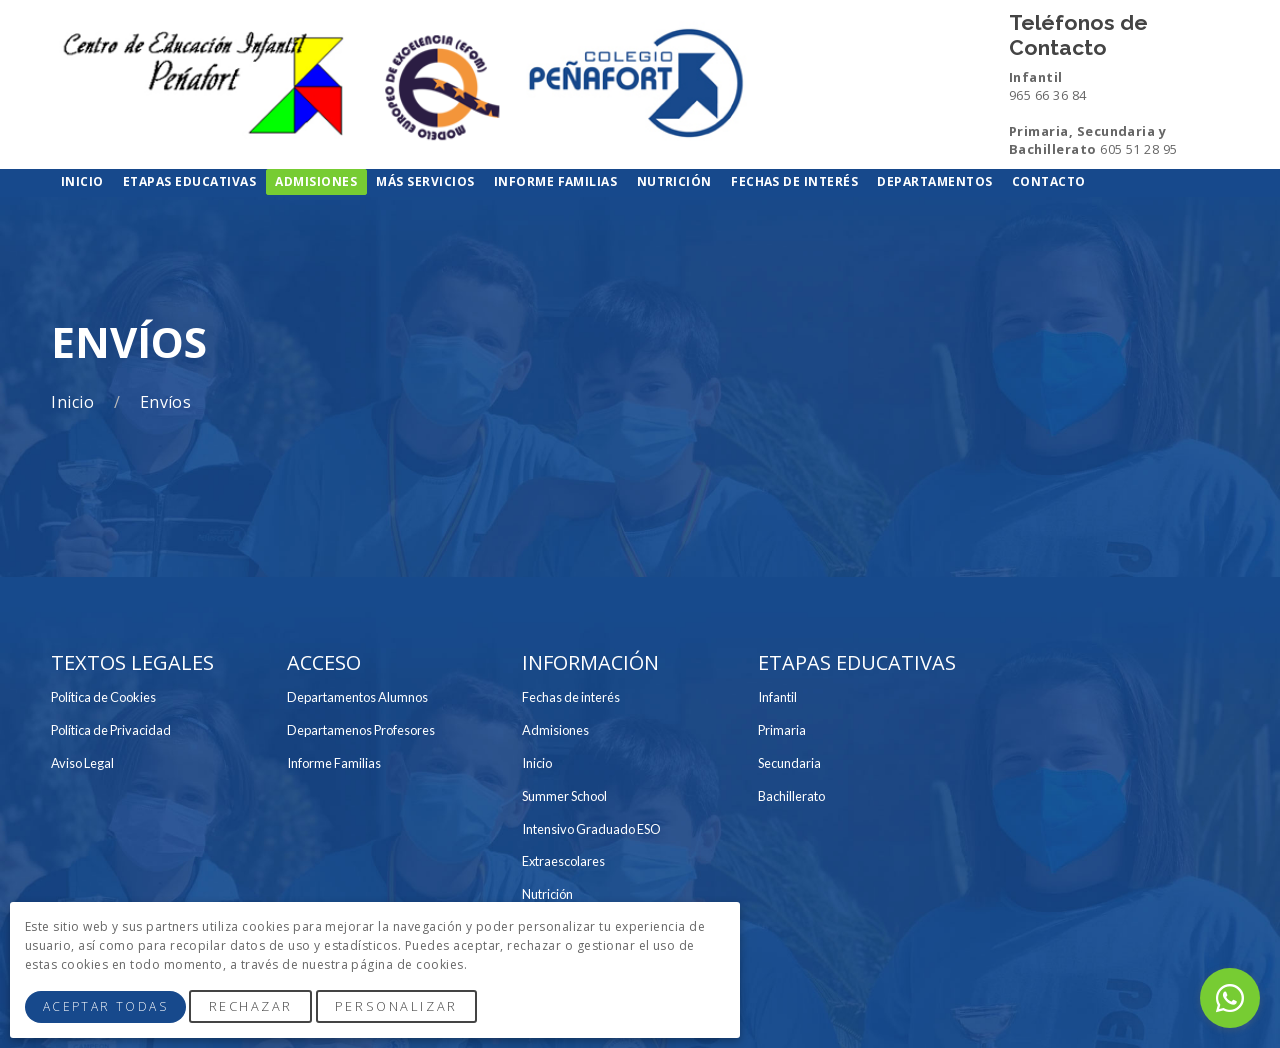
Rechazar (251, 1006)
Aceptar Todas (105, 1006)
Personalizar (396, 1006)
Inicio (74, 402)
